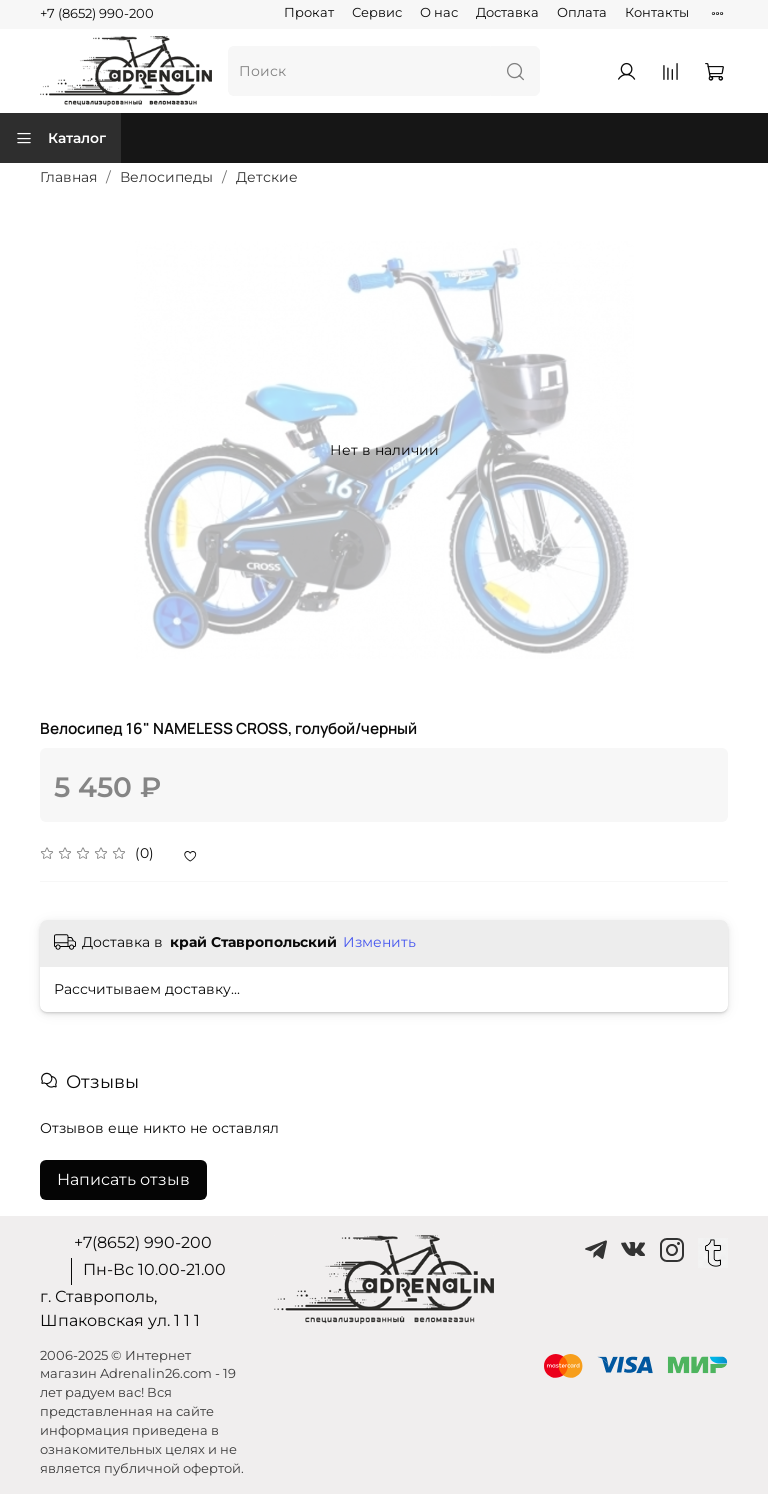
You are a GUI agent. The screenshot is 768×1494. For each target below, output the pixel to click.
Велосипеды (166, 177)
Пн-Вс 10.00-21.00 (154, 1269)
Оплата (582, 12)
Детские (267, 177)
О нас (439, 12)
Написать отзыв (123, 1179)
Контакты (657, 12)
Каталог (60, 138)
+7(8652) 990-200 (143, 1242)
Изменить (379, 942)
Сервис (377, 12)
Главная (68, 177)
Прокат (309, 12)
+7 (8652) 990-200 (97, 13)
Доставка (507, 12)
